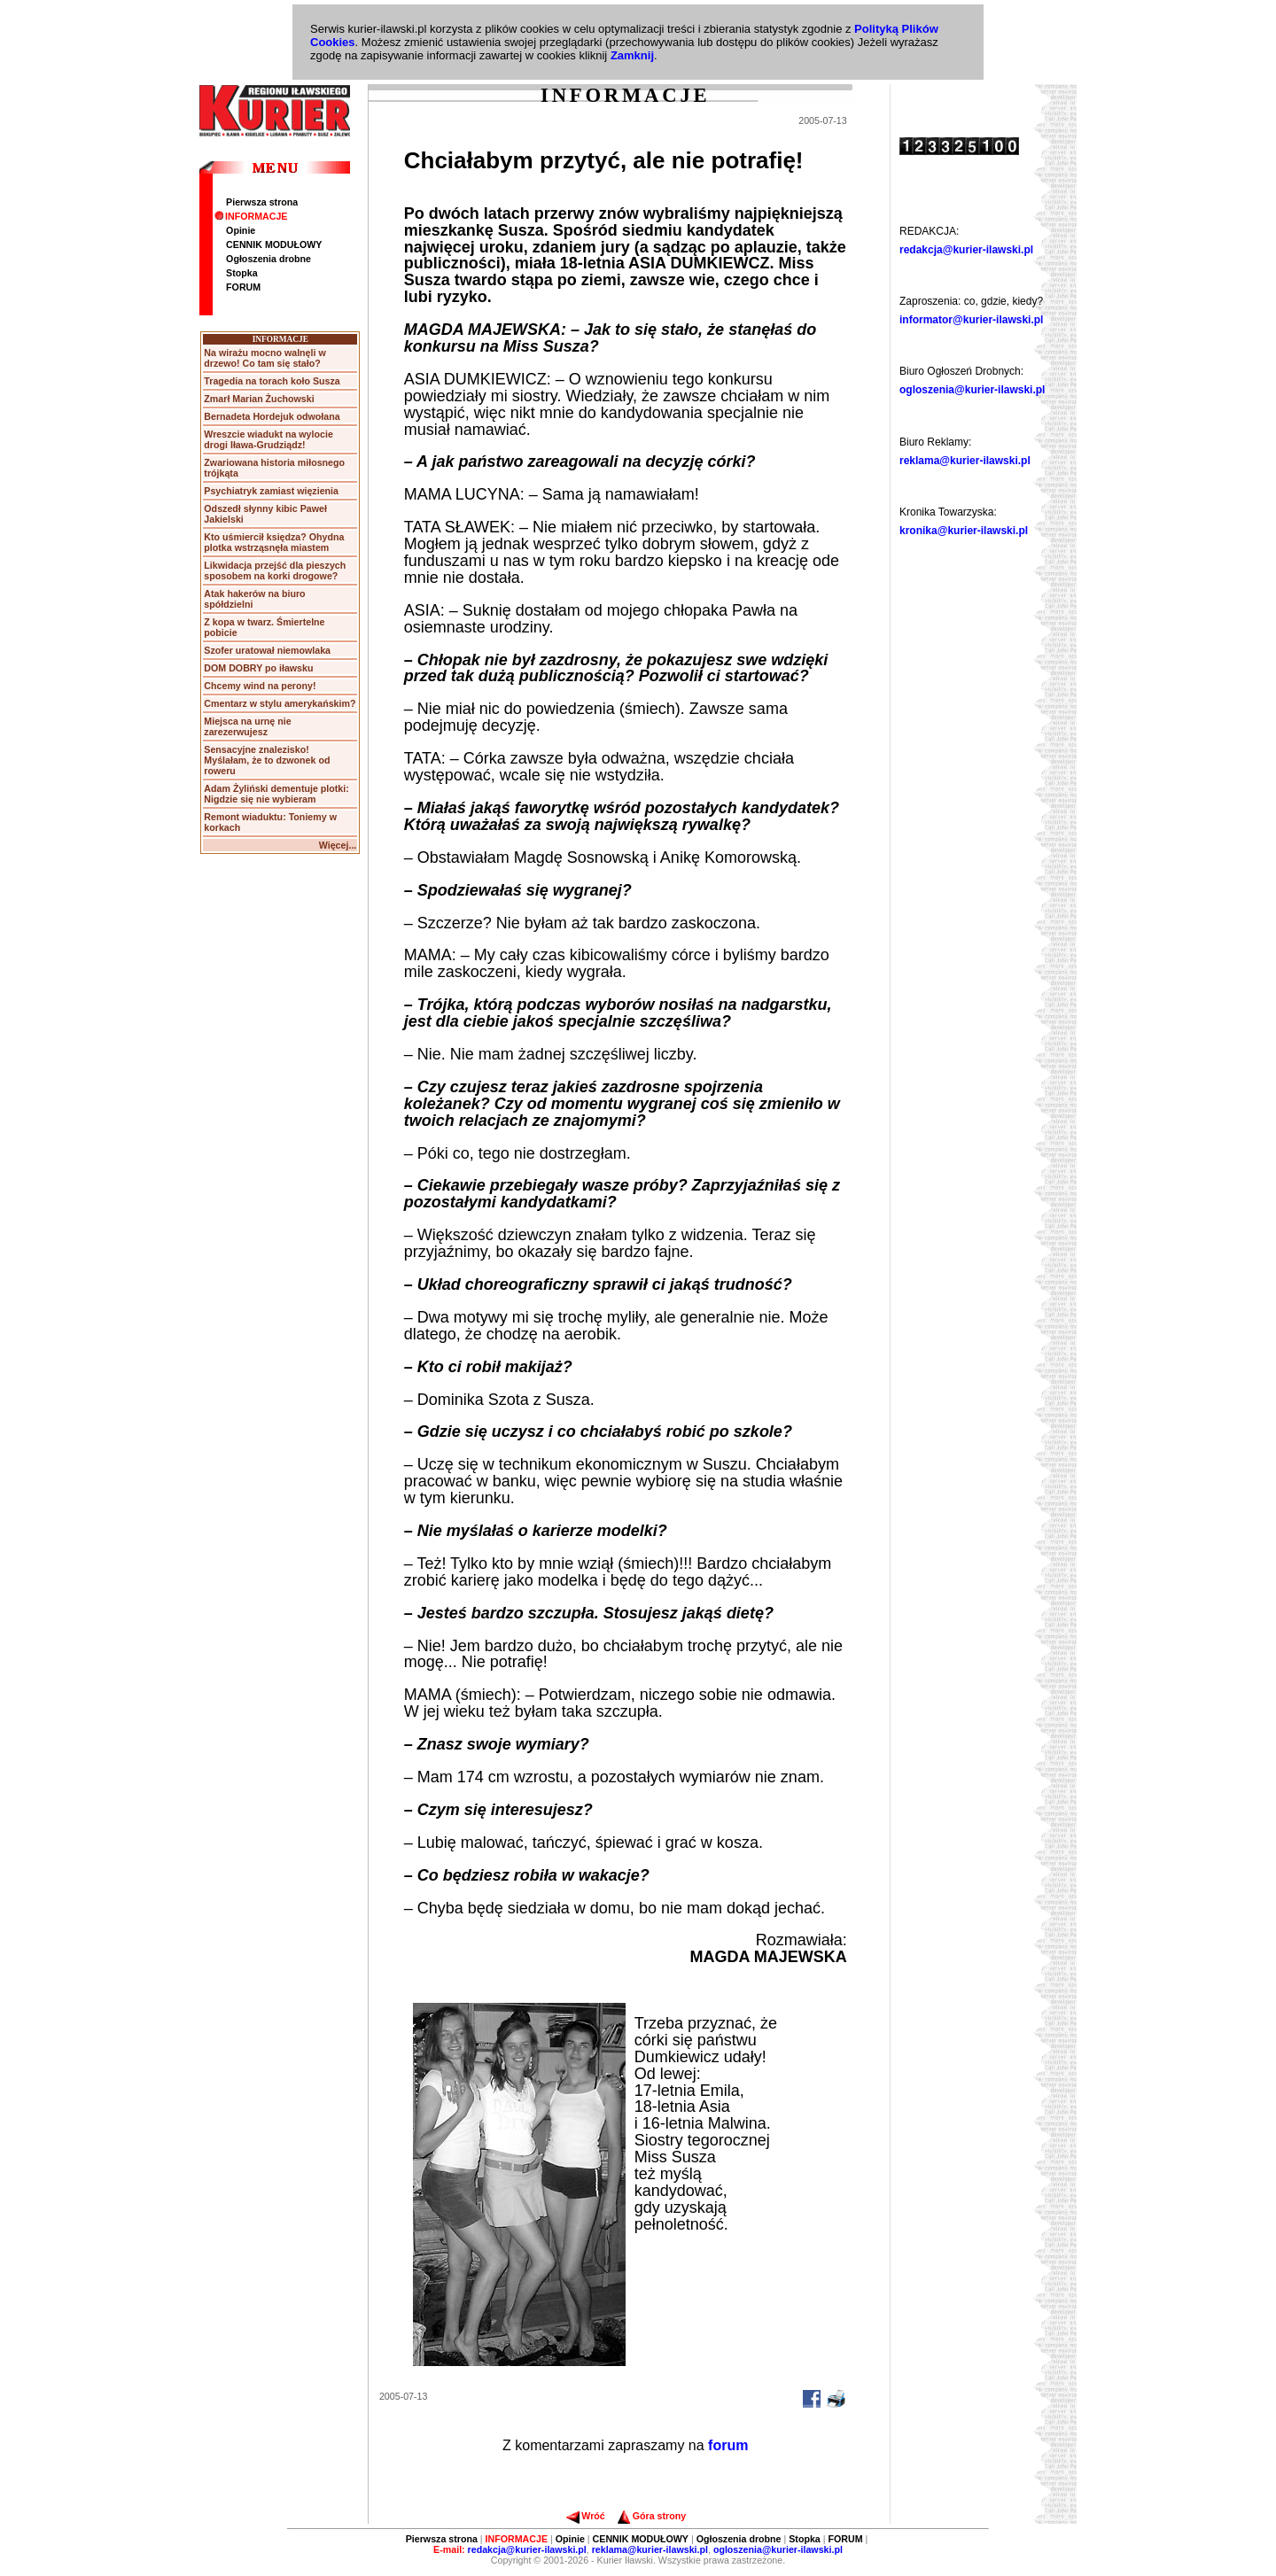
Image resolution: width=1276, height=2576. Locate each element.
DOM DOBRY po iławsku (258, 668)
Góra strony (652, 2515)
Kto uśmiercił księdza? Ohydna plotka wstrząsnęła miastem (274, 542)
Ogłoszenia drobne (268, 258)
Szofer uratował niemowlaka (267, 650)
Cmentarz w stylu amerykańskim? (279, 703)
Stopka (242, 273)
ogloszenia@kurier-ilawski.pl (972, 390)
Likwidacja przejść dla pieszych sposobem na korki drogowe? (275, 570)
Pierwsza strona (262, 202)
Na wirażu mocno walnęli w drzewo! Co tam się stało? (264, 358)
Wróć (585, 2515)
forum (728, 2445)
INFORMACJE (250, 216)
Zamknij (632, 55)
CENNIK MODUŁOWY (274, 244)
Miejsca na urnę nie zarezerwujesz (247, 726)
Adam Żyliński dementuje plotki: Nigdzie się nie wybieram (276, 793)
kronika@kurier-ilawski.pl (963, 530)
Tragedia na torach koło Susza (271, 381)
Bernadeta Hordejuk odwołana (271, 416)
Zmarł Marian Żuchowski (259, 398)
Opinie (240, 230)
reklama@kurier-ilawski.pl (965, 460)
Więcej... (338, 845)
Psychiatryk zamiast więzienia (271, 490)
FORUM (243, 287)
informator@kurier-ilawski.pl (971, 320)
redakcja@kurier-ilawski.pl (966, 250)
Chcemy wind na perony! (259, 685)
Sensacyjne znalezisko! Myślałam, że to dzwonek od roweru (267, 760)
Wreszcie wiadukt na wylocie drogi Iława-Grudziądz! (268, 439)
